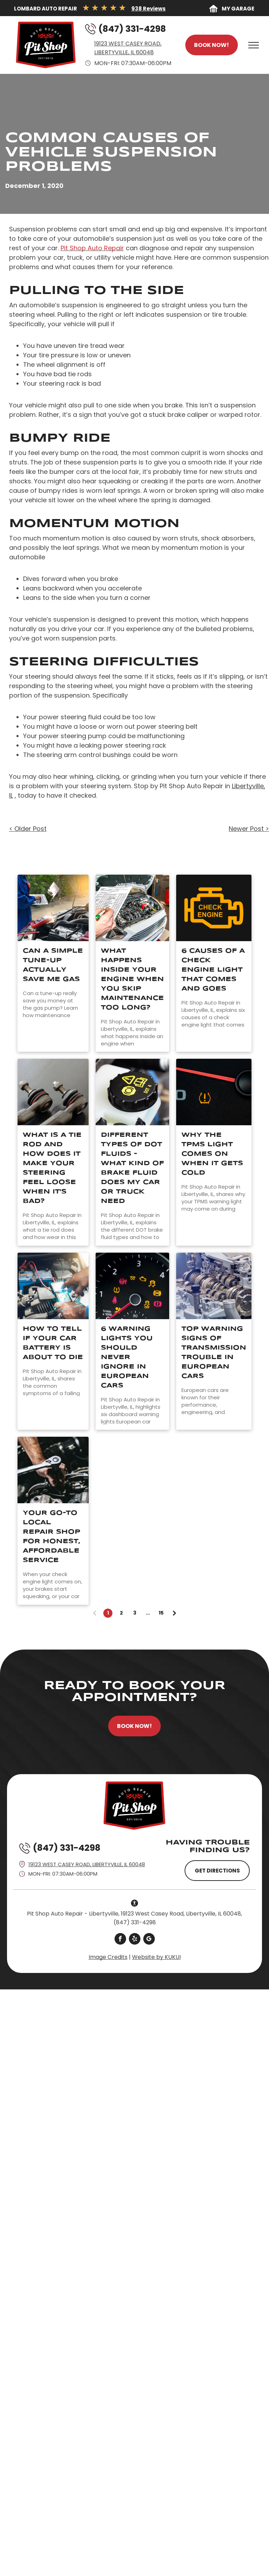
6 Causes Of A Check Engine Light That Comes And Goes (213, 970)
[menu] (253, 45)
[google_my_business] (149, 1939)
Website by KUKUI (156, 1957)
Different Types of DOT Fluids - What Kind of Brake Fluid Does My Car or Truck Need (132, 1168)
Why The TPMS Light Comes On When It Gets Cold (212, 1154)
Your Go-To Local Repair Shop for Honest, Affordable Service (51, 1536)
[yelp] (134, 1939)
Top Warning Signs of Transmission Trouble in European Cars (213, 1352)
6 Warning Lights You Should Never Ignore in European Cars (127, 1357)
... (148, 1612)
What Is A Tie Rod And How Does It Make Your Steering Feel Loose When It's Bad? (52, 1168)
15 (161, 1612)
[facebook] (120, 1939)
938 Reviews (148, 8)
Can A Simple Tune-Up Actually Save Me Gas (53, 965)
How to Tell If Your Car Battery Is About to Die (53, 1343)
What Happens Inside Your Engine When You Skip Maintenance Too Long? (132, 979)
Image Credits (108, 1957)
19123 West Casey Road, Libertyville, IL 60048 (86, 1864)
